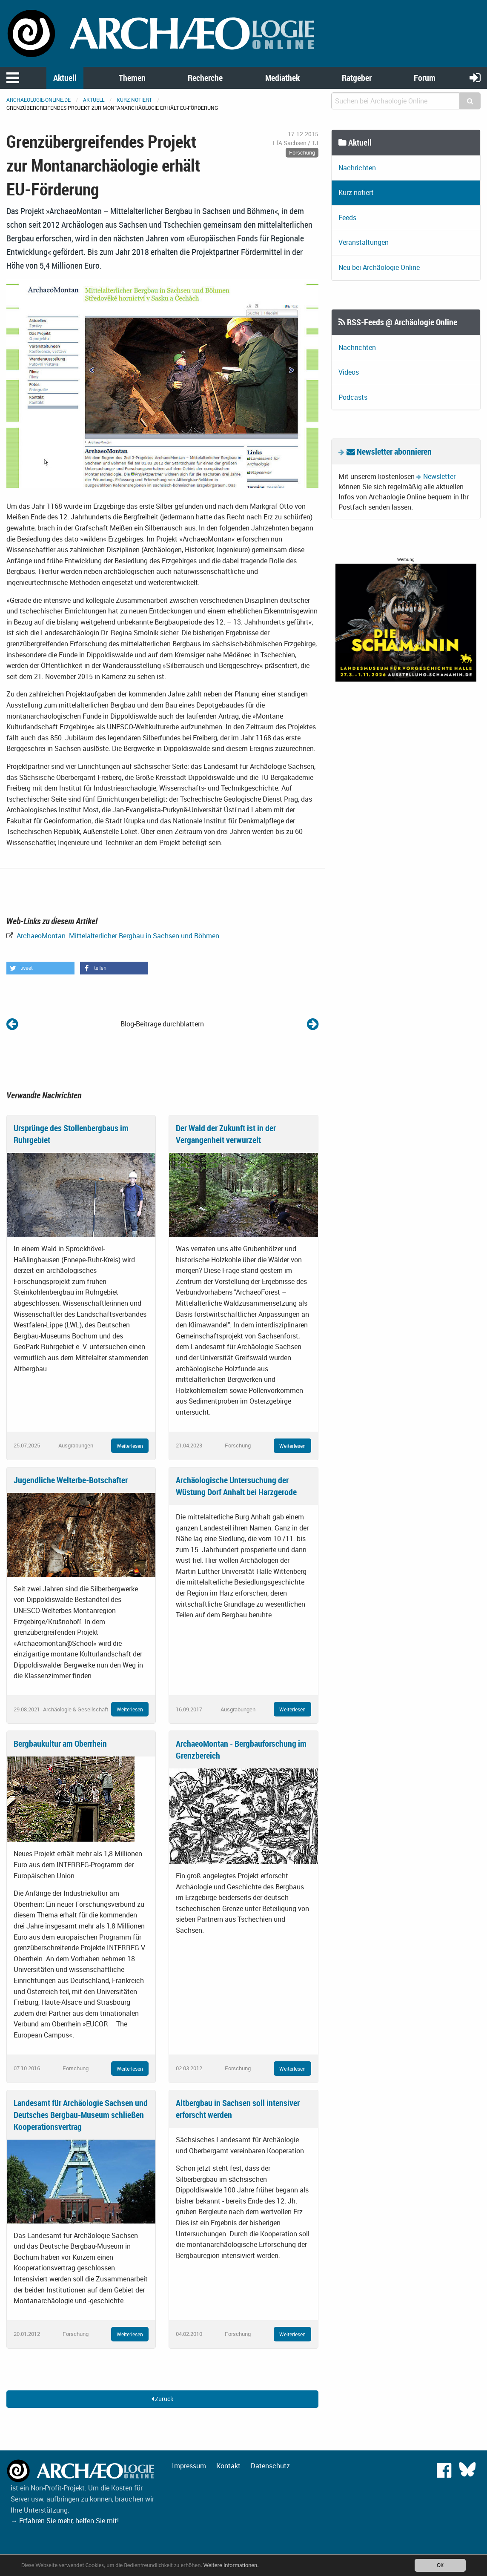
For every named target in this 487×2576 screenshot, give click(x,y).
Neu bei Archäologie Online (379, 267)
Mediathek (282, 77)
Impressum (189, 2465)
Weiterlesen (130, 1445)
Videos (348, 372)
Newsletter (439, 476)
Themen (132, 77)
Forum (424, 77)
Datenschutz (270, 2465)
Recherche (205, 77)
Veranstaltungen (363, 242)
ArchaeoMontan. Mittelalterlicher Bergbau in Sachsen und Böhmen (117, 935)
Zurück (162, 2399)
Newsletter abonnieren (389, 451)
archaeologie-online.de (38, 99)
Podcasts (352, 397)
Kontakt (228, 2465)
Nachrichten (357, 167)
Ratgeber (357, 77)
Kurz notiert (134, 99)
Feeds (347, 217)
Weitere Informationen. (231, 2565)
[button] (40, 968)
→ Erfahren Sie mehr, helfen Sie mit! (65, 2520)
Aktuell (65, 77)
